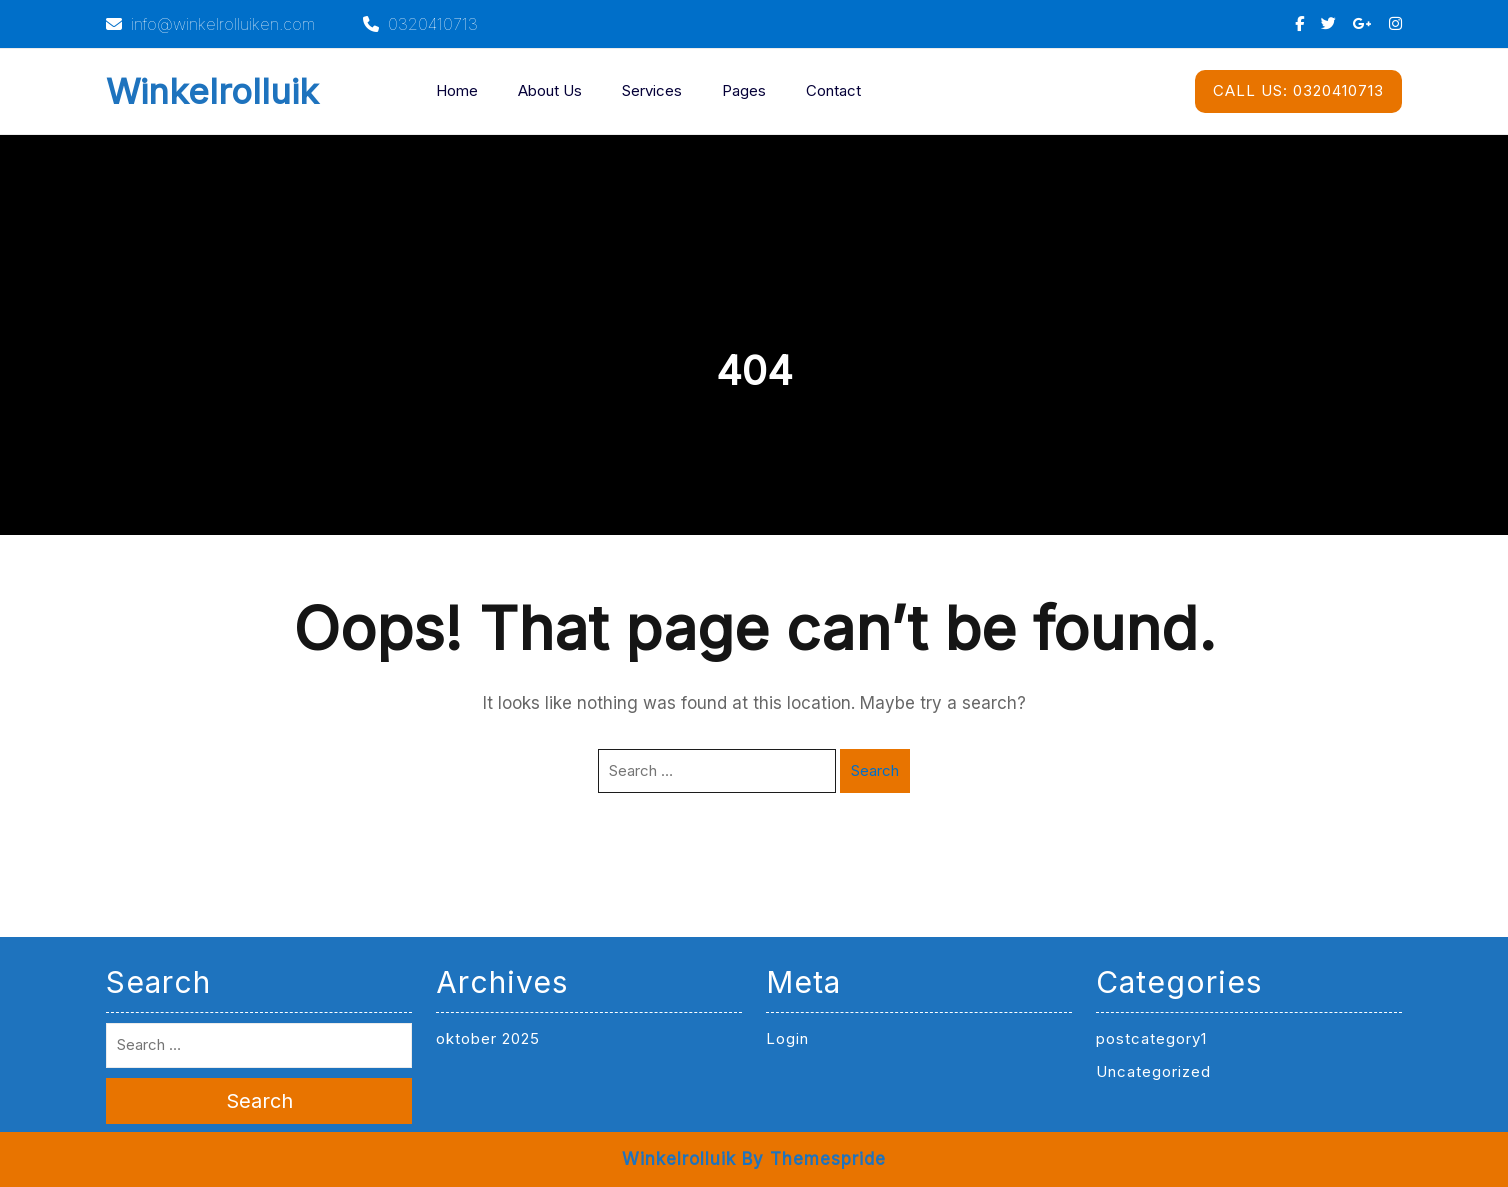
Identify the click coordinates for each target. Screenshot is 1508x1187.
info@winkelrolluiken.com (210, 24)
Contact (833, 90)
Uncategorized (1153, 1071)
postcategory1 (1151, 1038)
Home (457, 90)
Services (652, 90)
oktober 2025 (488, 1038)
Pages (744, 90)
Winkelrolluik (212, 91)
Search (875, 770)
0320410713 (420, 24)
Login (787, 1038)
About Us (550, 90)
